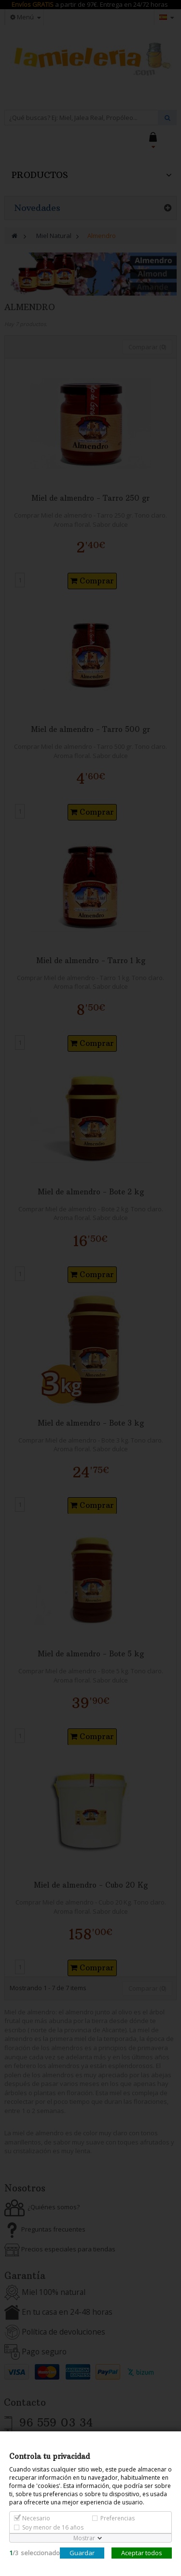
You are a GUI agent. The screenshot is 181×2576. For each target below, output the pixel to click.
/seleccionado (34, 2552)
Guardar (82, 2552)
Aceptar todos (141, 2552)
